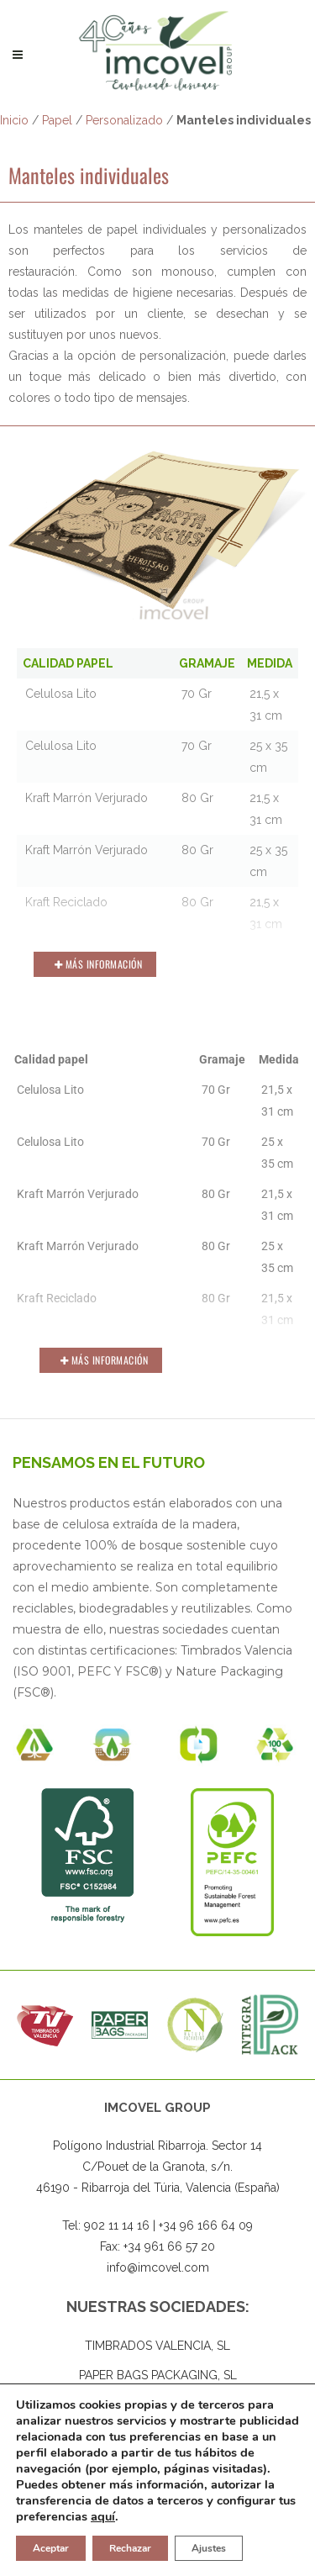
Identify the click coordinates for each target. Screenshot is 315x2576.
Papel (57, 120)
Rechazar (130, 2548)
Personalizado (124, 120)
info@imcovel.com (158, 2268)
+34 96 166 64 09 (206, 2226)
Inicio (14, 120)
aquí (103, 2516)
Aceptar (51, 2548)
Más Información (99, 964)
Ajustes (209, 2548)
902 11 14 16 (117, 2226)
